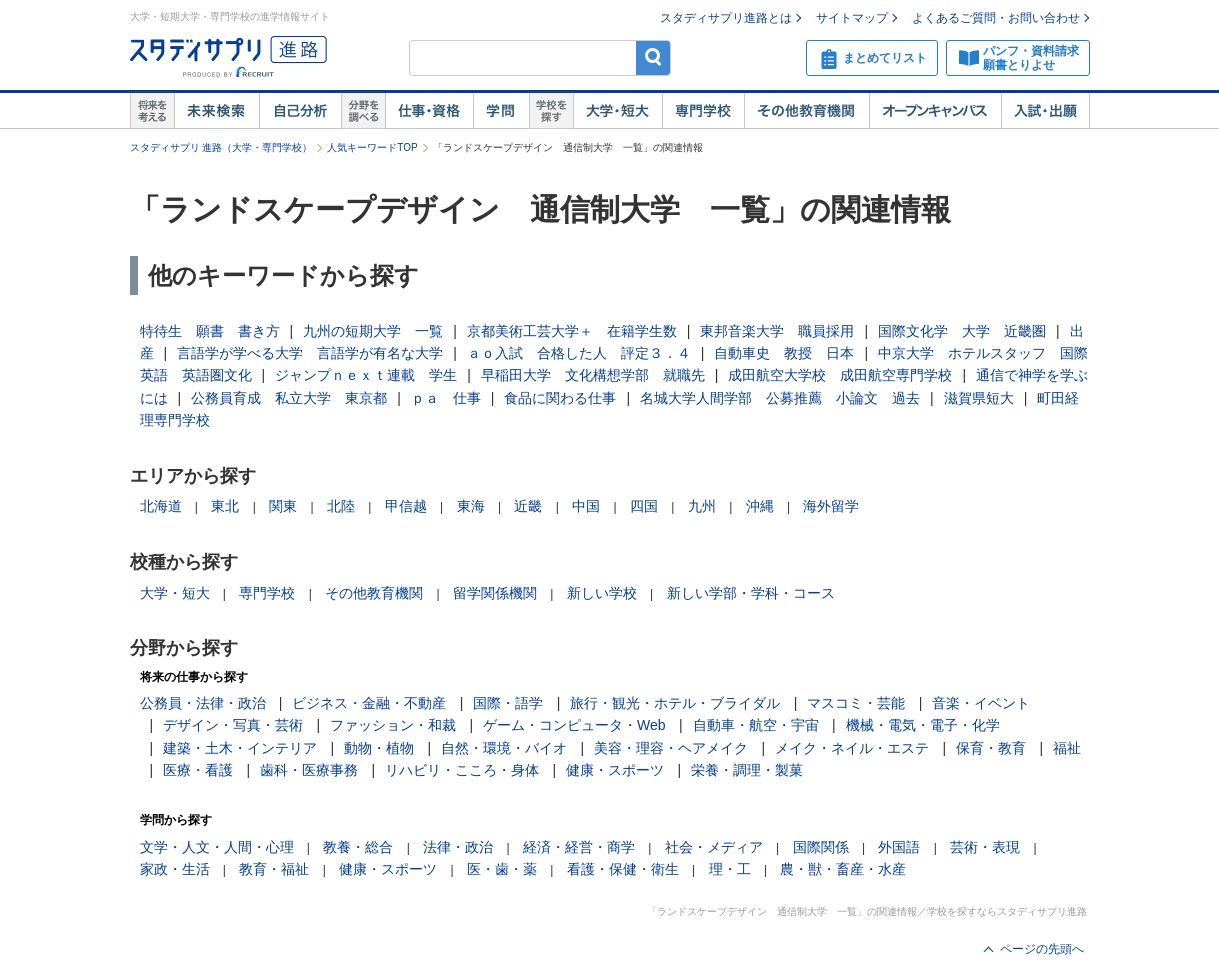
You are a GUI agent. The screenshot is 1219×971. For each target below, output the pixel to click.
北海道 (161, 506)
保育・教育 (991, 748)
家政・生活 (175, 869)
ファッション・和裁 (393, 725)
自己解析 (300, 111)
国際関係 (821, 847)
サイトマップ (852, 18)
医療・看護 (198, 770)
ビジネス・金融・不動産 (369, 703)
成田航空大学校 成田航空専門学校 (840, 375)
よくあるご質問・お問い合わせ (996, 18)
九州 (702, 506)
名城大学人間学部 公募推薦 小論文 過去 (780, 398)
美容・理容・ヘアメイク (671, 748)
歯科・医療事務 (309, 770)
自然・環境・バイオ (504, 748)
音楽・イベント (981, 703)
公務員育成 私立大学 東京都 (289, 398)
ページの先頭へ (1042, 949)
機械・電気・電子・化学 (923, 725)
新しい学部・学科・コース (751, 593)
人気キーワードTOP (372, 147)
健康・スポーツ (615, 770)
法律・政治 (458, 847)
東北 (225, 506)
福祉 (1067, 748)
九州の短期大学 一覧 (373, 331)
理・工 (730, 869)
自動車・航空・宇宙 (756, 725)
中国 (586, 506)
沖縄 (760, 506)
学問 (501, 111)
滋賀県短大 (979, 398)
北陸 (341, 506)
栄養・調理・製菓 (747, 770)
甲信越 (406, 506)
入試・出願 (1045, 111)
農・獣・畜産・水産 (843, 869)
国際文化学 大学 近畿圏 (962, 331)
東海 (471, 506)
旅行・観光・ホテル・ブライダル (675, 703)
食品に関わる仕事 (560, 398)
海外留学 (831, 506)
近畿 (528, 506)
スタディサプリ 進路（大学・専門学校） (221, 147)
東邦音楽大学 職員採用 (777, 331)
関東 (283, 506)
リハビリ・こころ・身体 (462, 770)
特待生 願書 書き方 (210, 331)
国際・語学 (508, 703)
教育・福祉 (274, 869)
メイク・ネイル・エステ (852, 748)
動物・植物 (379, 748)
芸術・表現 (985, 847)
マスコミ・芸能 (856, 703)
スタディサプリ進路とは (726, 18)
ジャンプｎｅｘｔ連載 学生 (366, 375)
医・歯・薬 (502, 869)
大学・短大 (617, 111)
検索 (653, 57)
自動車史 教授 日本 (784, 353)
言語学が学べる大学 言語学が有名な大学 (310, 353)
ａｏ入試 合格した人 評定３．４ (579, 353)
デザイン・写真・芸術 (233, 725)
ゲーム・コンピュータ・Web (574, 725)
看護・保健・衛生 (623, 869)
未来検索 (216, 111)
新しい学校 (602, 593)
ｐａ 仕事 (446, 398)
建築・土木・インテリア (240, 748)
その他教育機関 (806, 111)
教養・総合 (358, 847)
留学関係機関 (495, 593)
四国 (644, 506)
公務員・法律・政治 (203, 703)
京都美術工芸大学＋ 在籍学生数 (572, 331)
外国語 (899, 847)
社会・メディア (714, 847)
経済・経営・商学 (579, 847)
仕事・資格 (429, 111)
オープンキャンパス (935, 111)
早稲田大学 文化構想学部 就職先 (593, 375)
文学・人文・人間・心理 (217, 847)
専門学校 (703, 111)
